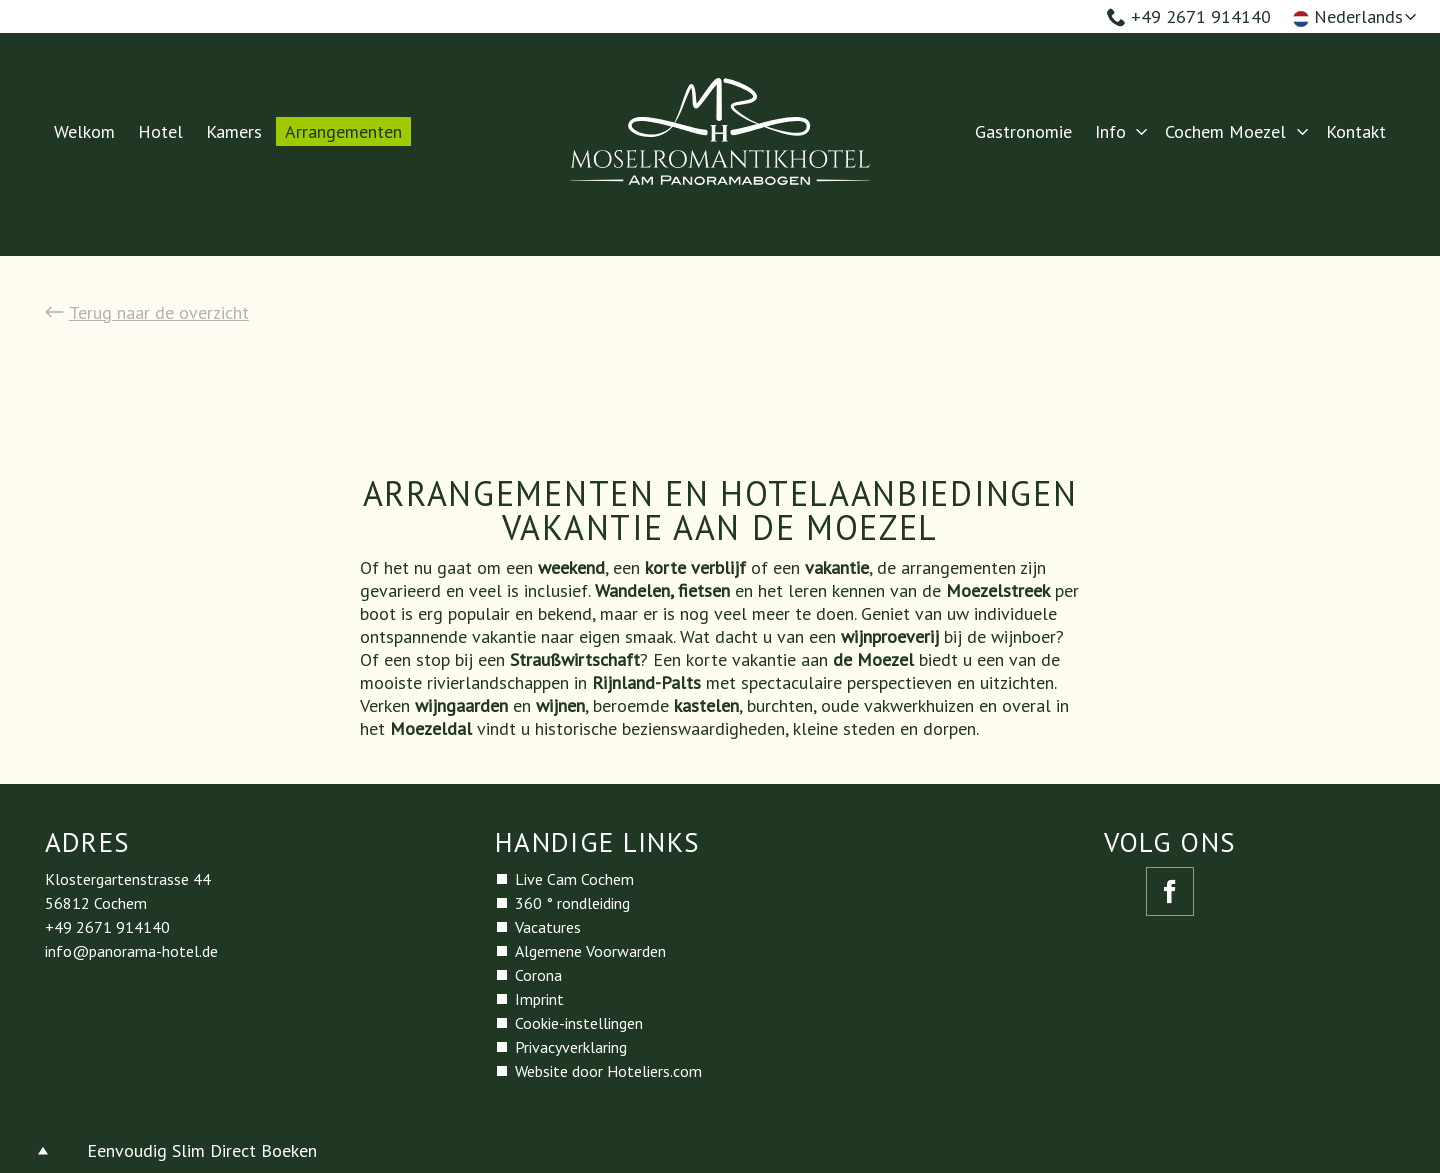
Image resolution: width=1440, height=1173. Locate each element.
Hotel (160, 131)
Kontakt (1356, 131)
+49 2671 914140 (1189, 16)
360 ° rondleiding (572, 903)
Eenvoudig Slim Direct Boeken (202, 1150)
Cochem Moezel (1225, 131)
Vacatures (548, 927)
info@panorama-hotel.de (131, 951)
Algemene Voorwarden (590, 951)
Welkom (84, 131)
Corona (538, 975)
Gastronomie (1023, 131)
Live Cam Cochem (574, 879)
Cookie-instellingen (579, 1023)
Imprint (539, 999)
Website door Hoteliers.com (608, 1071)
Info (1110, 131)
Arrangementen (343, 131)
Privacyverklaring (571, 1047)
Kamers (234, 131)
